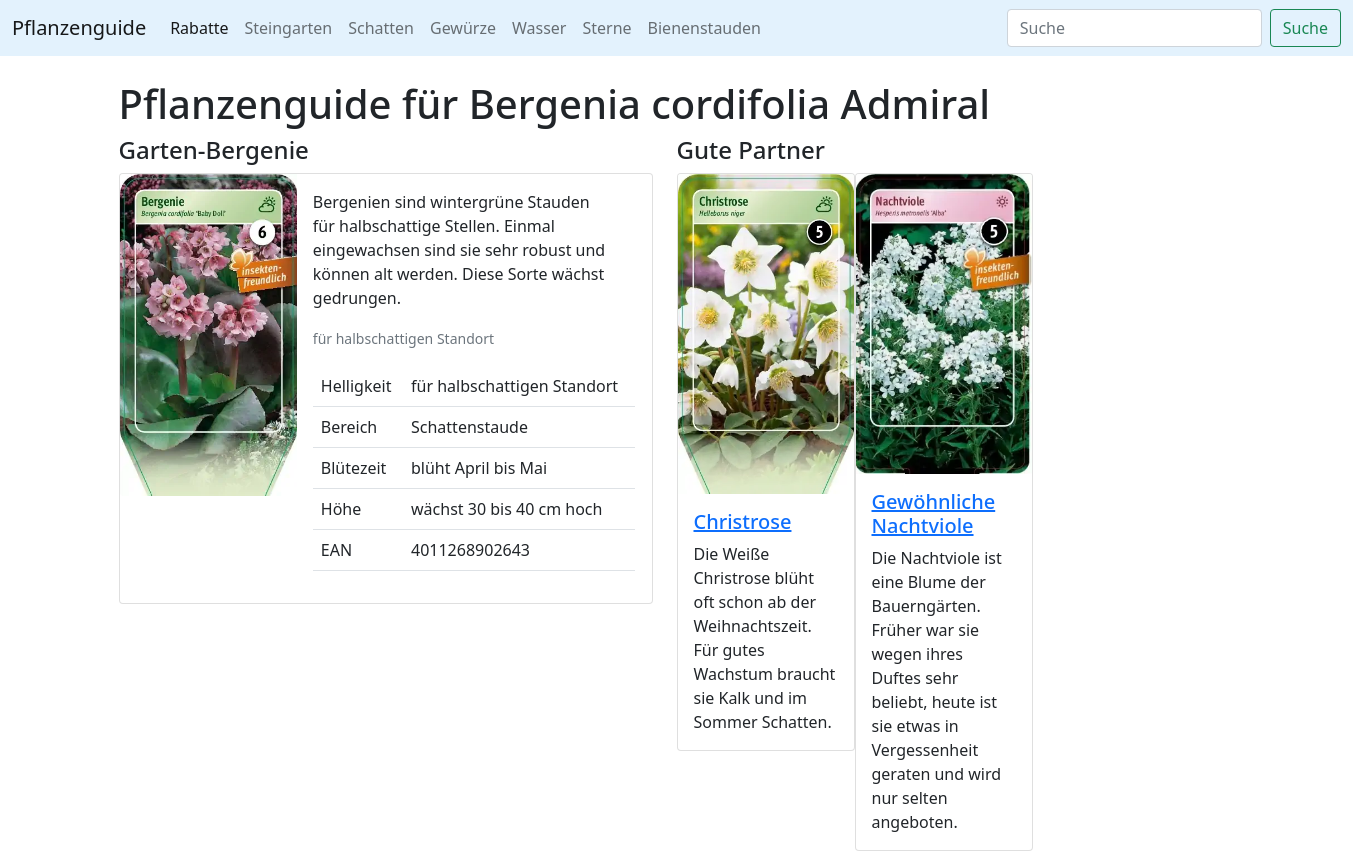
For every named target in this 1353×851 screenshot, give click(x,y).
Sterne (606, 28)
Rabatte (199, 28)
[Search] (1134, 28)
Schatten (381, 28)
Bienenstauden (704, 28)
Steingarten (289, 28)
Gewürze (463, 28)
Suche (1305, 28)
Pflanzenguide (79, 27)
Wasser (539, 28)
